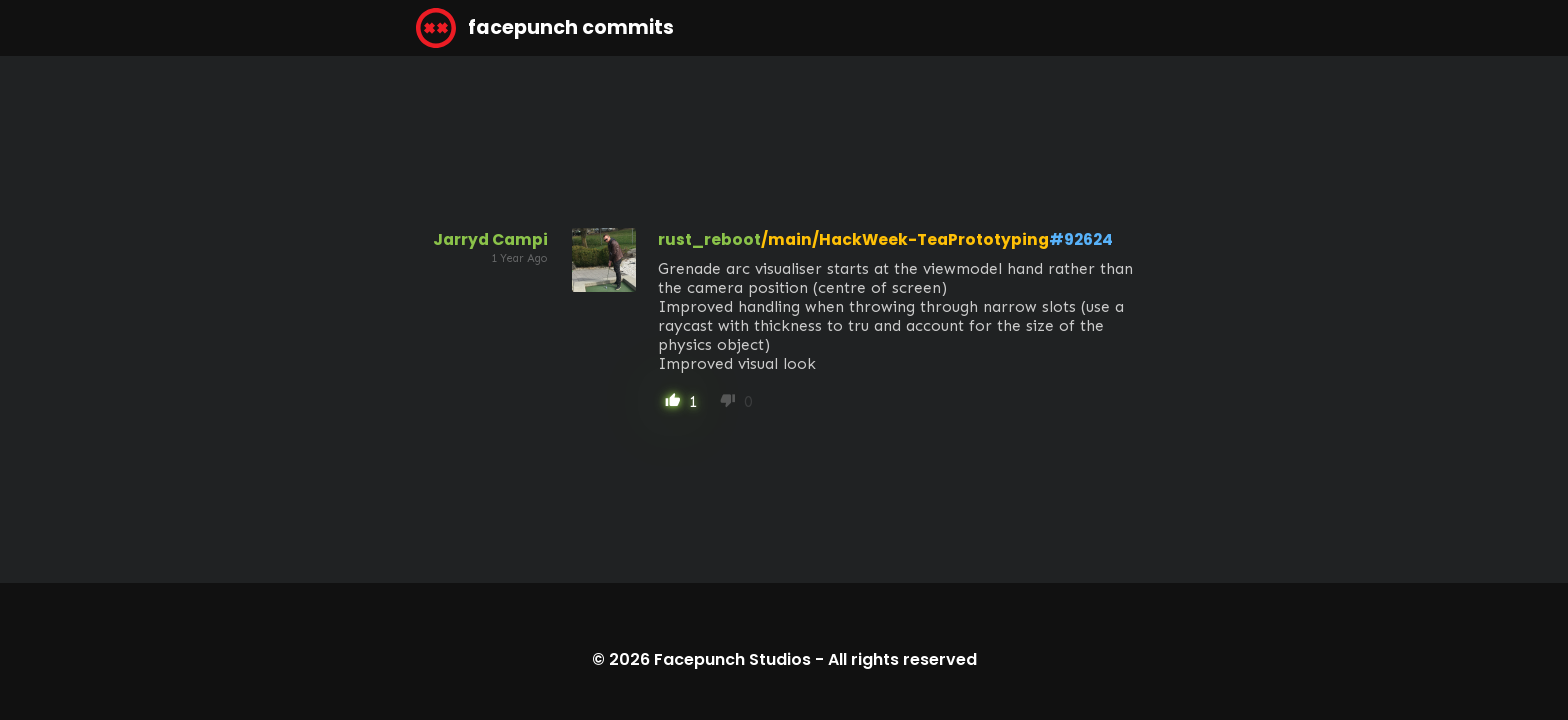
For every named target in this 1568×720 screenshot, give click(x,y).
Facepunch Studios (732, 659)
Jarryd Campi (490, 239)
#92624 (1081, 239)
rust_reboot (709, 239)
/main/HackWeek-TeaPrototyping (905, 239)
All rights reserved (902, 659)
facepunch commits (545, 28)
